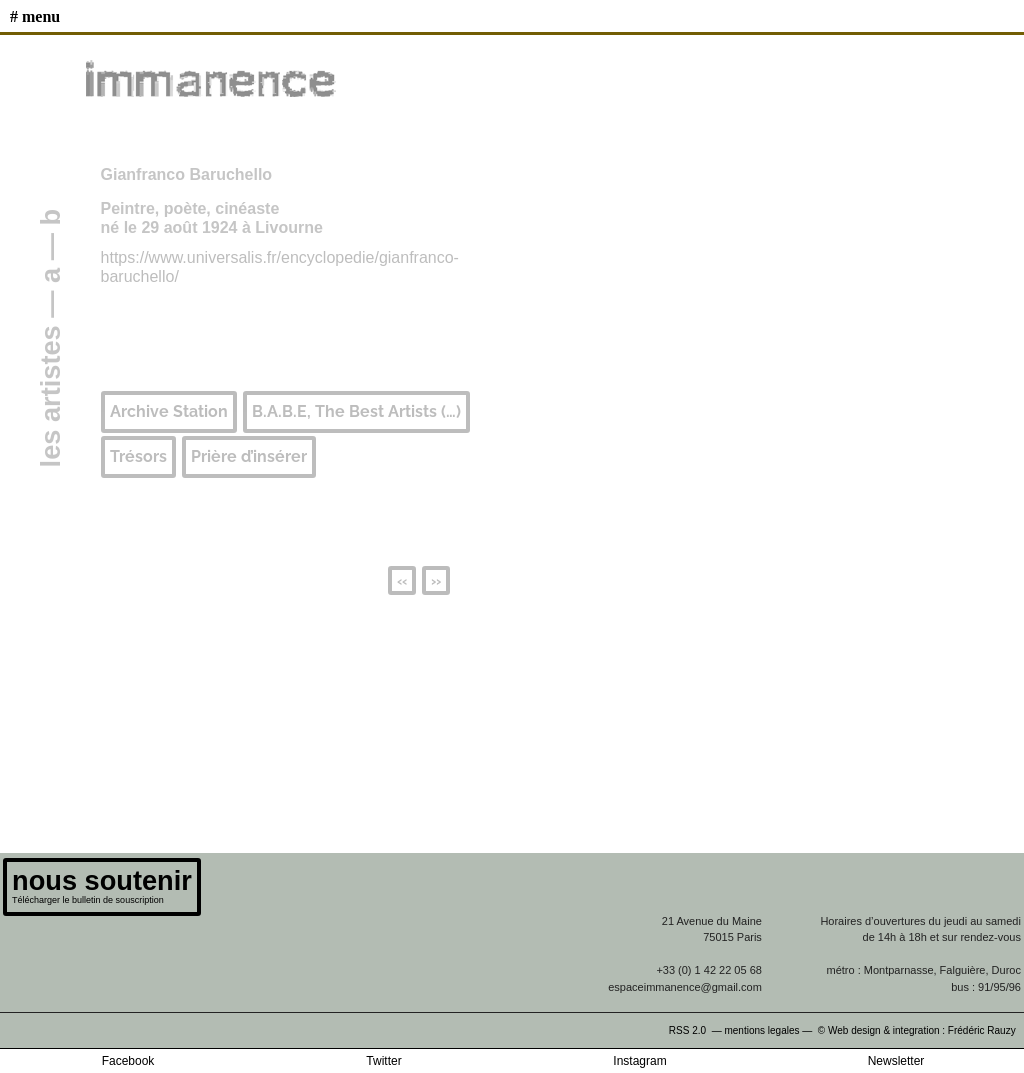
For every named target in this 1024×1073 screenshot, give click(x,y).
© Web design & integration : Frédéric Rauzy (921, 1030)
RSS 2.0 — (697, 1030)
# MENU (35, 16)
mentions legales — (769, 1030)
